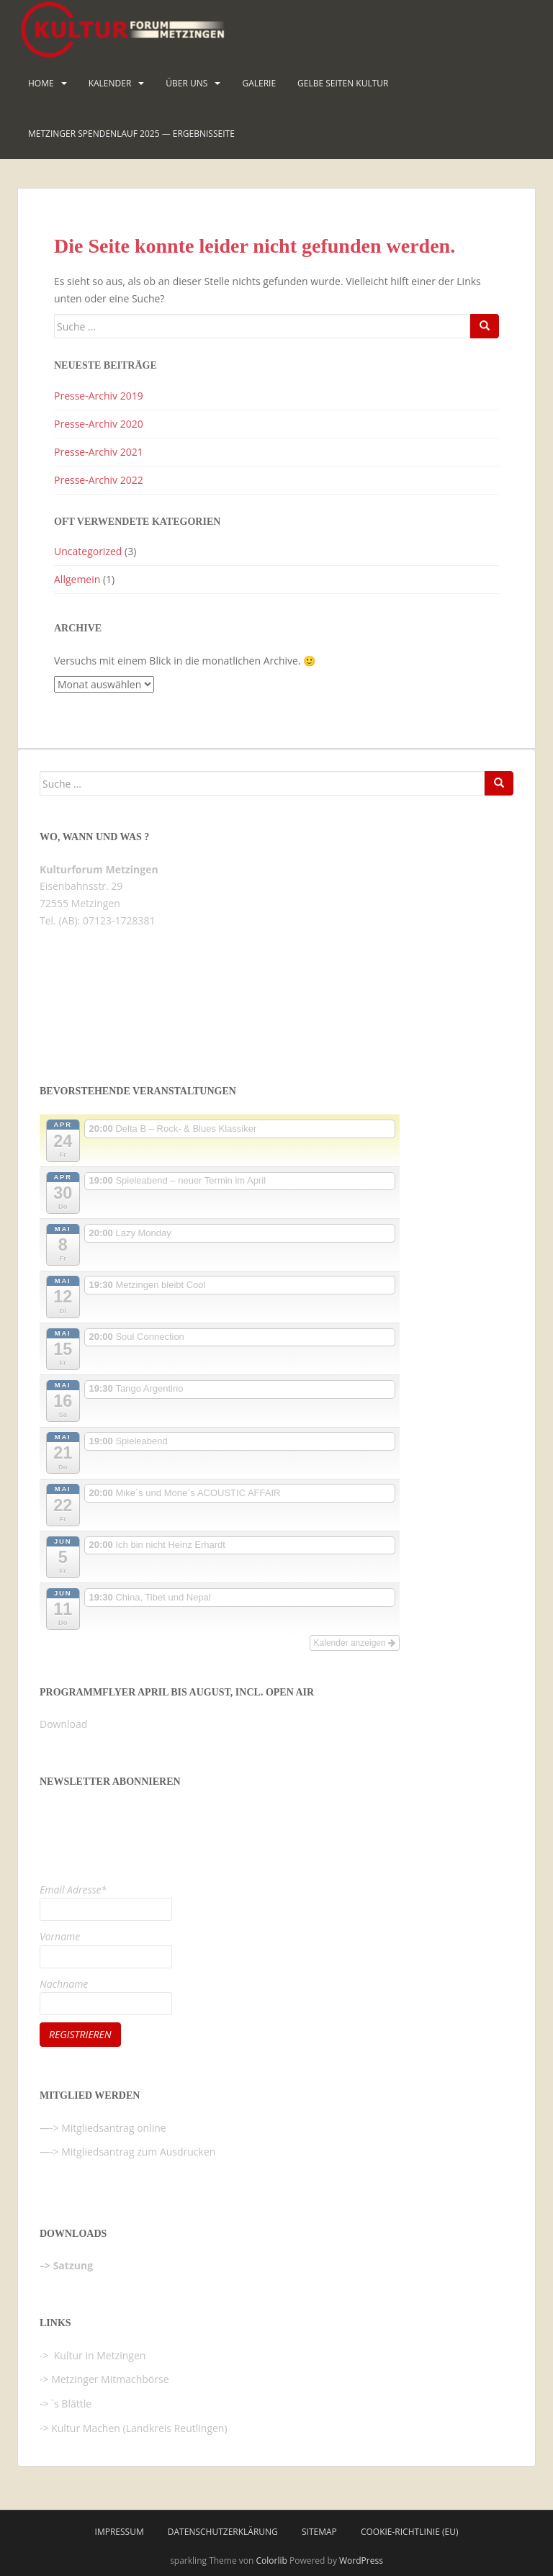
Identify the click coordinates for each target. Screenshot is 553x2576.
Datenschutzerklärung (223, 2532)
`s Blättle (71, 2403)
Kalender (110, 83)
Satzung (73, 2265)
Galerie (259, 83)
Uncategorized (88, 551)
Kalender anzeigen (354, 1643)
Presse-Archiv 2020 (98, 424)
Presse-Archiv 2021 (98, 452)
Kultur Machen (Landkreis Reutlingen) (139, 2428)
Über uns (186, 83)
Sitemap (319, 2532)
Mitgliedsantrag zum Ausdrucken (138, 2151)
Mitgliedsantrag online (113, 2128)
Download (63, 1724)
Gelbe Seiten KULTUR (342, 83)
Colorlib (271, 2560)
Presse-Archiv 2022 (98, 480)
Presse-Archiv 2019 (98, 395)
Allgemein (77, 579)
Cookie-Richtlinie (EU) (410, 2532)
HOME (41, 83)
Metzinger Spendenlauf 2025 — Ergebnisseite (131, 133)
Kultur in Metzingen (98, 2355)
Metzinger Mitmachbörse (109, 2379)
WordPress (361, 2560)
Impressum (119, 2532)
